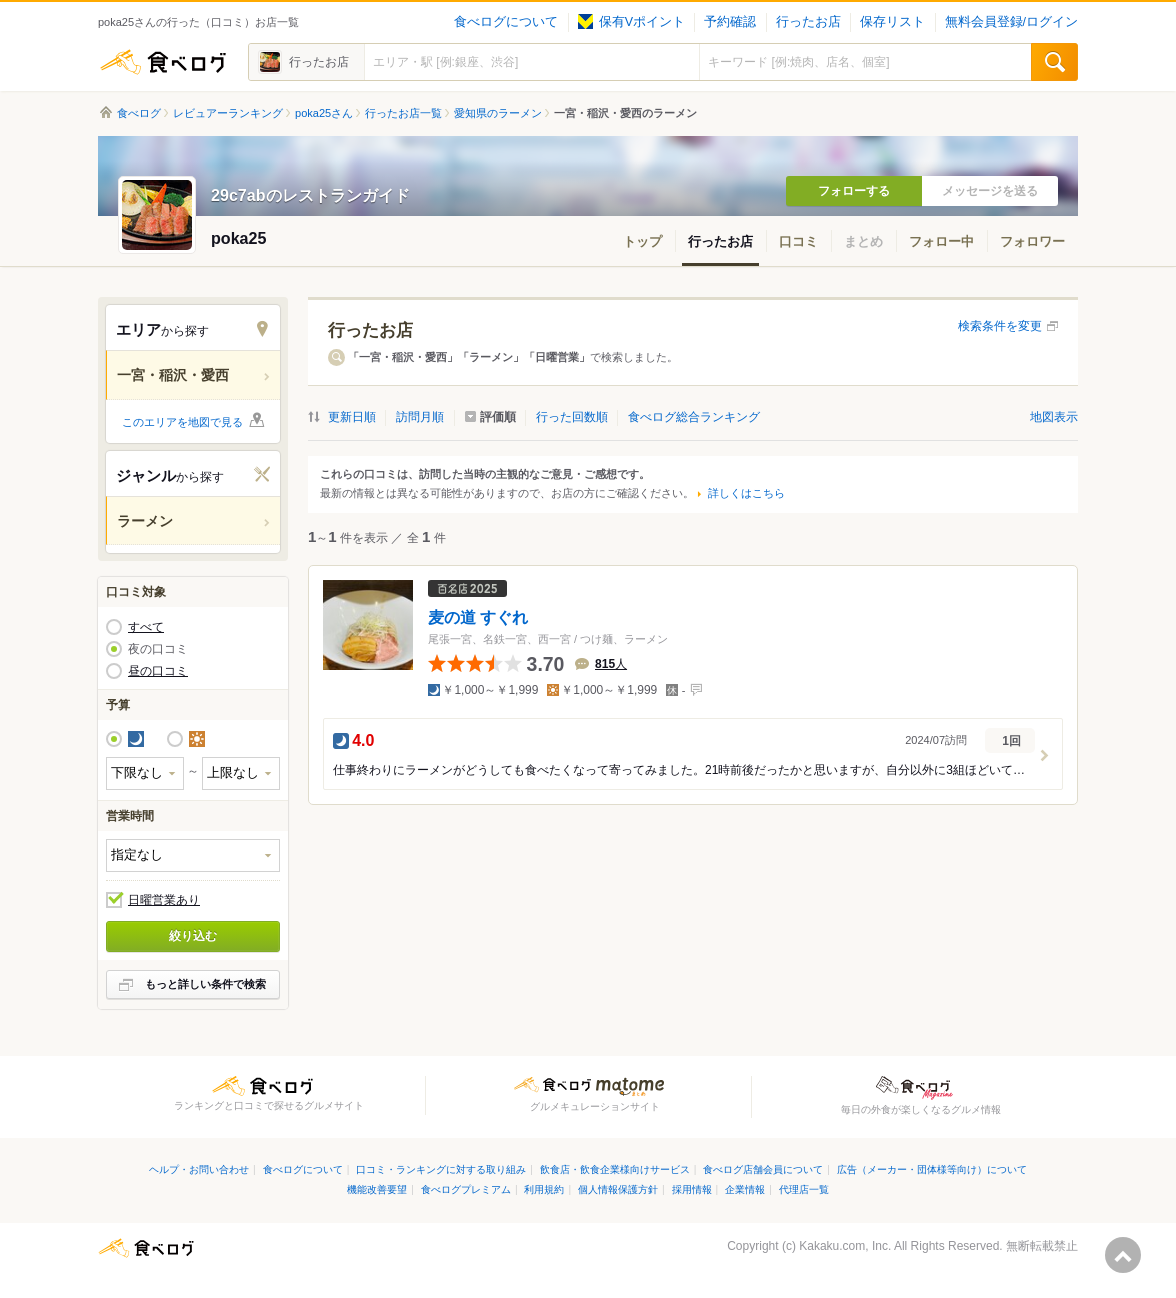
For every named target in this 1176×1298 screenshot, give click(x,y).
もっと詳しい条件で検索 (205, 984)
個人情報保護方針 (618, 1189)
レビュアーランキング (228, 113)
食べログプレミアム (466, 1189)
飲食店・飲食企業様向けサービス (615, 1169)
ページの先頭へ (1123, 1255)
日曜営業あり (164, 900)
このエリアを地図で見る (182, 422)
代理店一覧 (804, 1189)
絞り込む (193, 936)
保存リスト (892, 22)
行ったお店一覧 (403, 113)
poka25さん (324, 113)
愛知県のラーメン (498, 113)
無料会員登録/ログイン (1011, 22)
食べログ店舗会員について (763, 1169)
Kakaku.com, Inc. (845, 1246)
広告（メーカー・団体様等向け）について (932, 1169)
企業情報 (745, 1189)
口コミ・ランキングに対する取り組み (441, 1169)
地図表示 (1054, 417)
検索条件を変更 (1000, 326)
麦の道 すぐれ (478, 616)
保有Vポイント (631, 22)
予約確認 (730, 22)
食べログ (163, 62)
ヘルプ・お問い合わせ (199, 1169)
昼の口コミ (158, 671)
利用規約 (544, 1189)
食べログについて (506, 22)
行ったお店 (808, 22)
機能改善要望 (377, 1189)
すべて (146, 627)
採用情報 (692, 1189)
